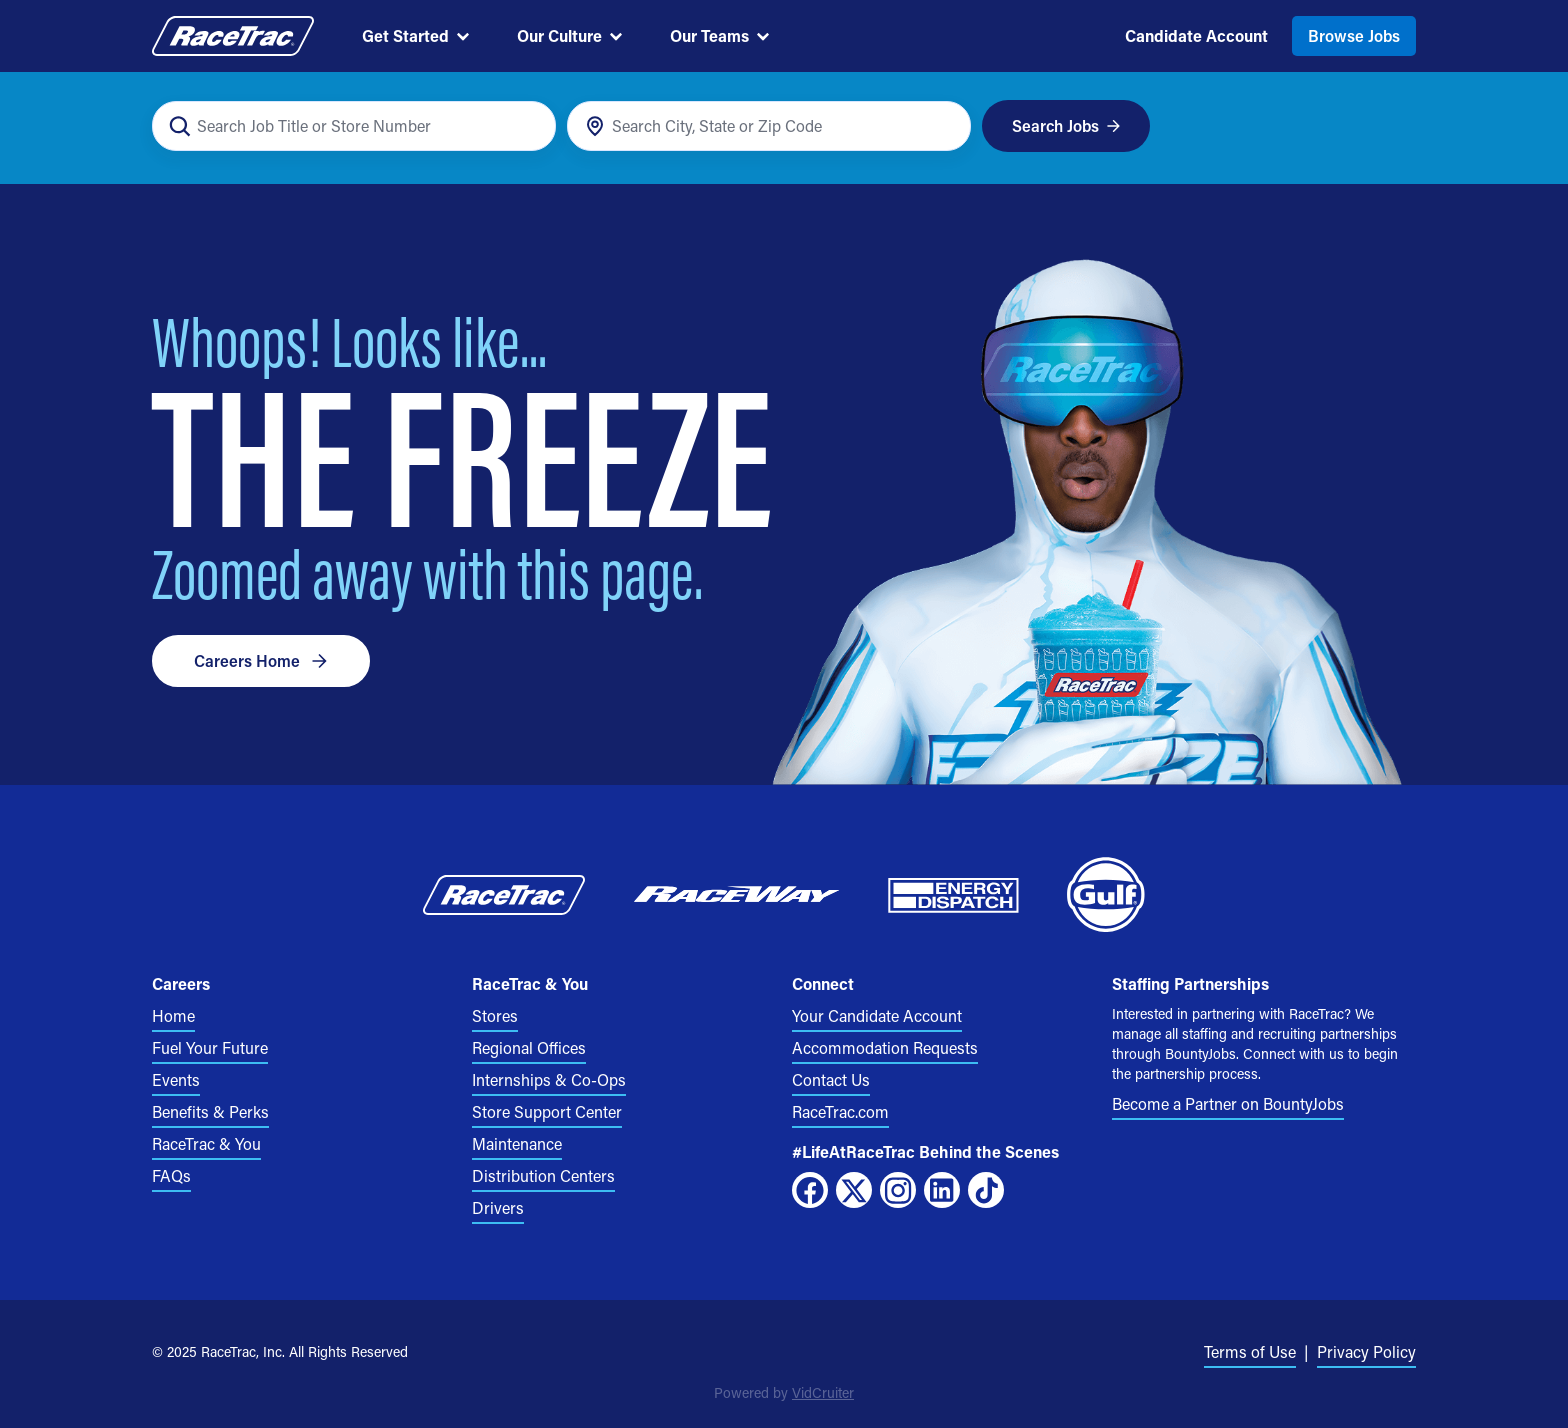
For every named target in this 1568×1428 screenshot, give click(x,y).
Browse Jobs (1354, 35)
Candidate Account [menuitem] (1196, 35)
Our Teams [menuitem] (719, 35)
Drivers (498, 1207)
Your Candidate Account (877, 1015)
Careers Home (261, 660)
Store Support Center (547, 1111)
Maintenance (517, 1143)
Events (176, 1079)
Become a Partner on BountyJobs (1228, 1103)
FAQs (171, 1175)
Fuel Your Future (210, 1047)
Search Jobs (1066, 125)
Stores (495, 1015)
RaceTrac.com (840, 1111)
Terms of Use (1250, 1351)
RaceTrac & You (206, 1143)
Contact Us (831, 1079)
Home (173, 1015)
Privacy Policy (1366, 1351)
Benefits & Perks (210, 1111)
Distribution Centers (543, 1175)
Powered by (784, 1392)
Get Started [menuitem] (415, 35)
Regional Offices (529, 1047)
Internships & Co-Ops (549, 1079)
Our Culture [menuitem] (569, 35)
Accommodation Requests (885, 1047)
